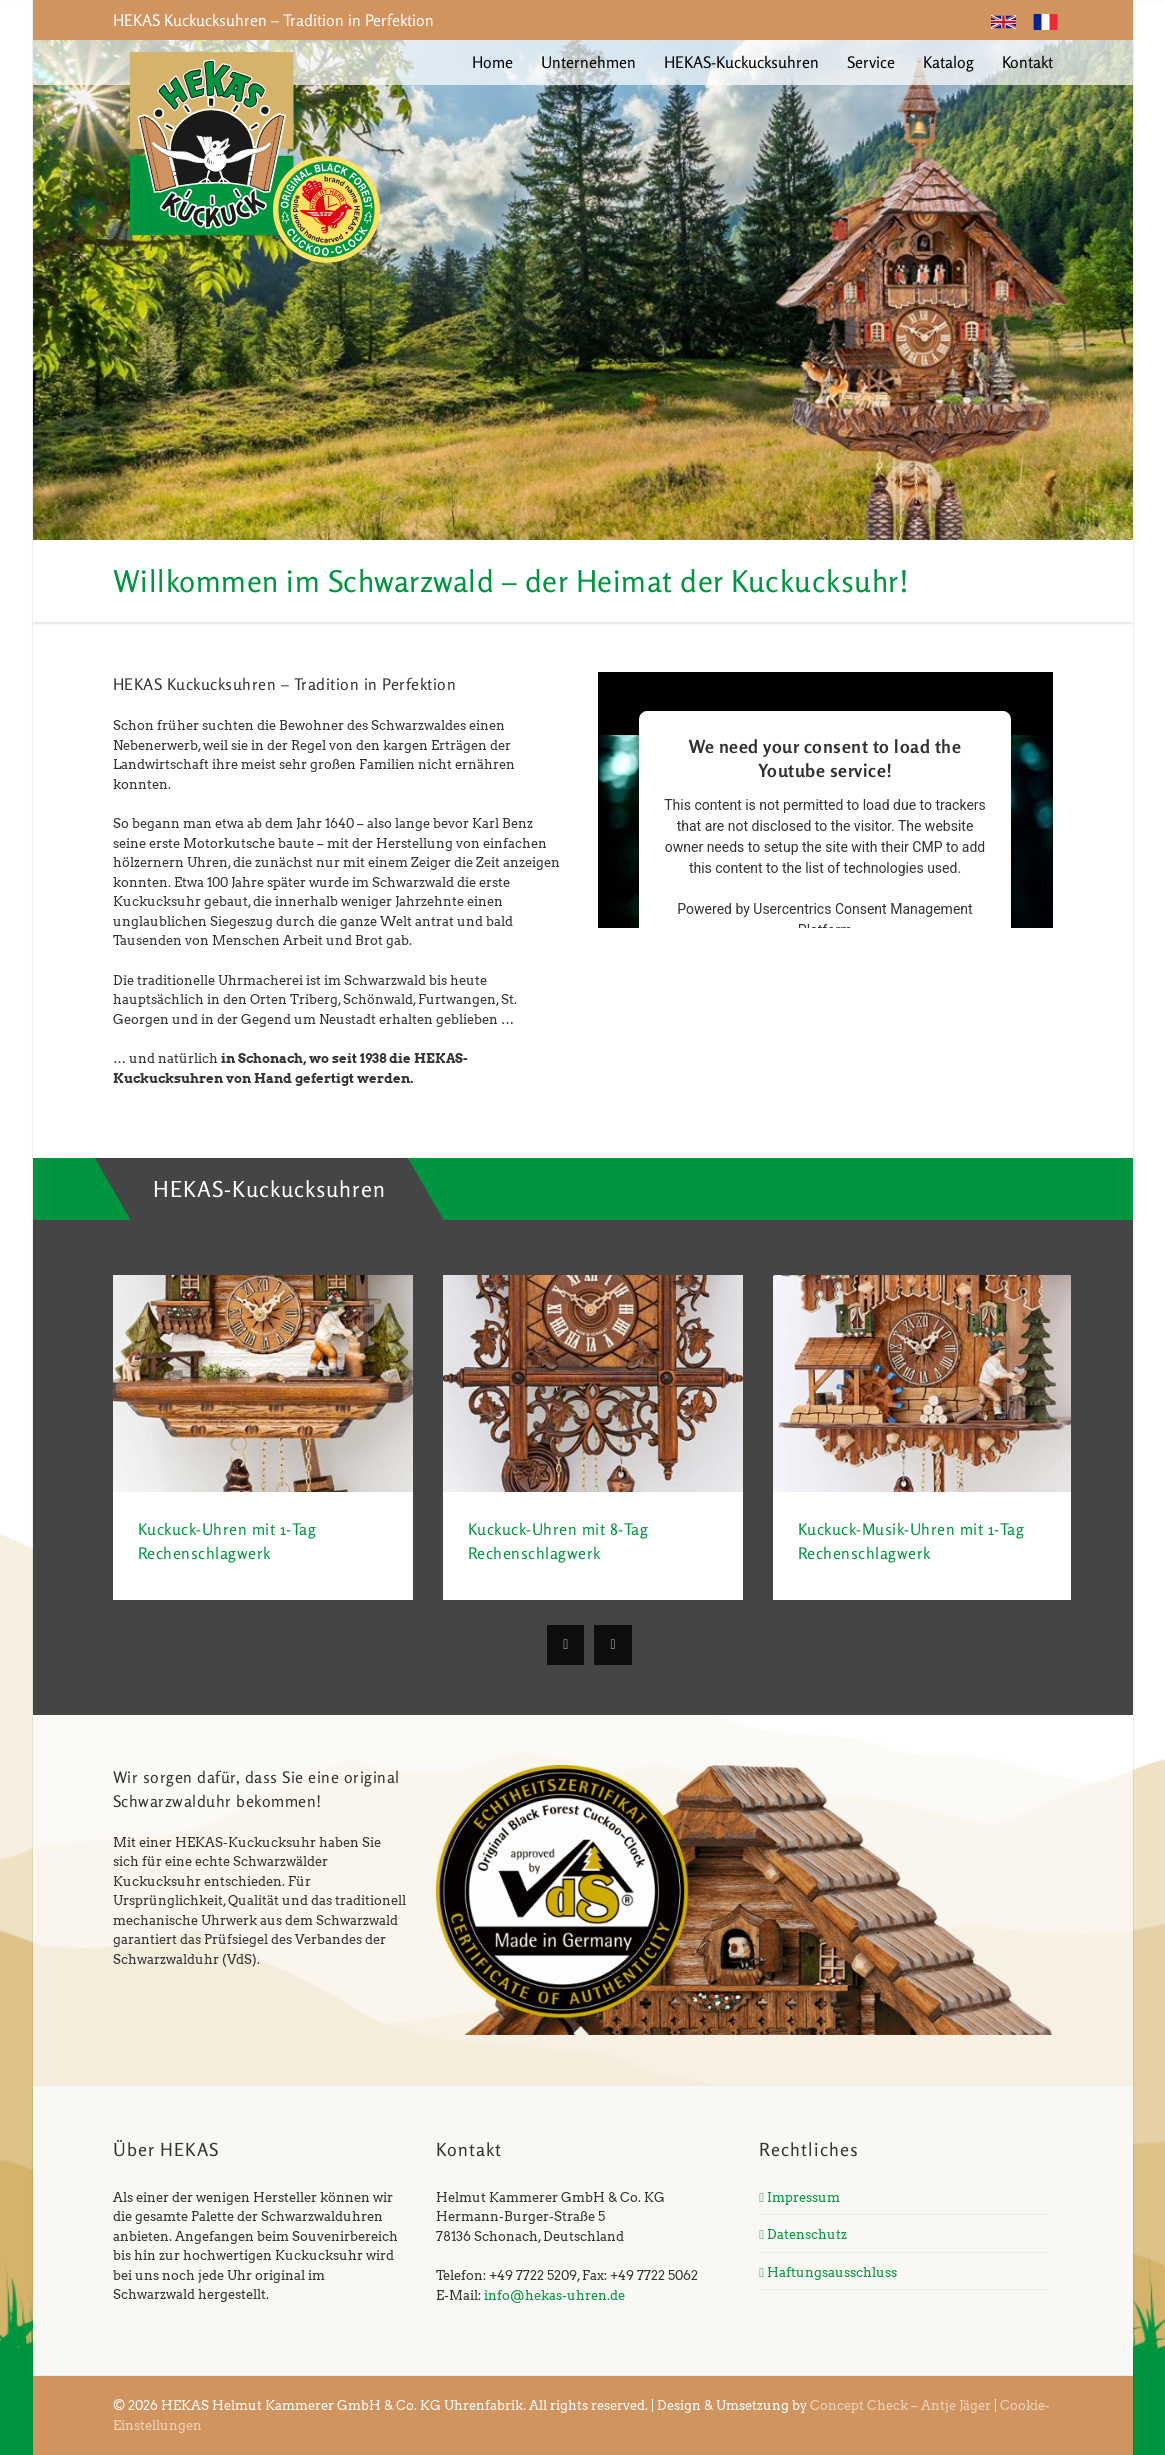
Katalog (948, 62)
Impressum (799, 2197)
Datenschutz (803, 2234)
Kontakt (1027, 62)
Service (871, 62)
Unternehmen (588, 62)
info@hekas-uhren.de (554, 2295)
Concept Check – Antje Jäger (900, 2405)
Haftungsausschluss (828, 2272)
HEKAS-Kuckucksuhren (741, 62)
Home (492, 62)
